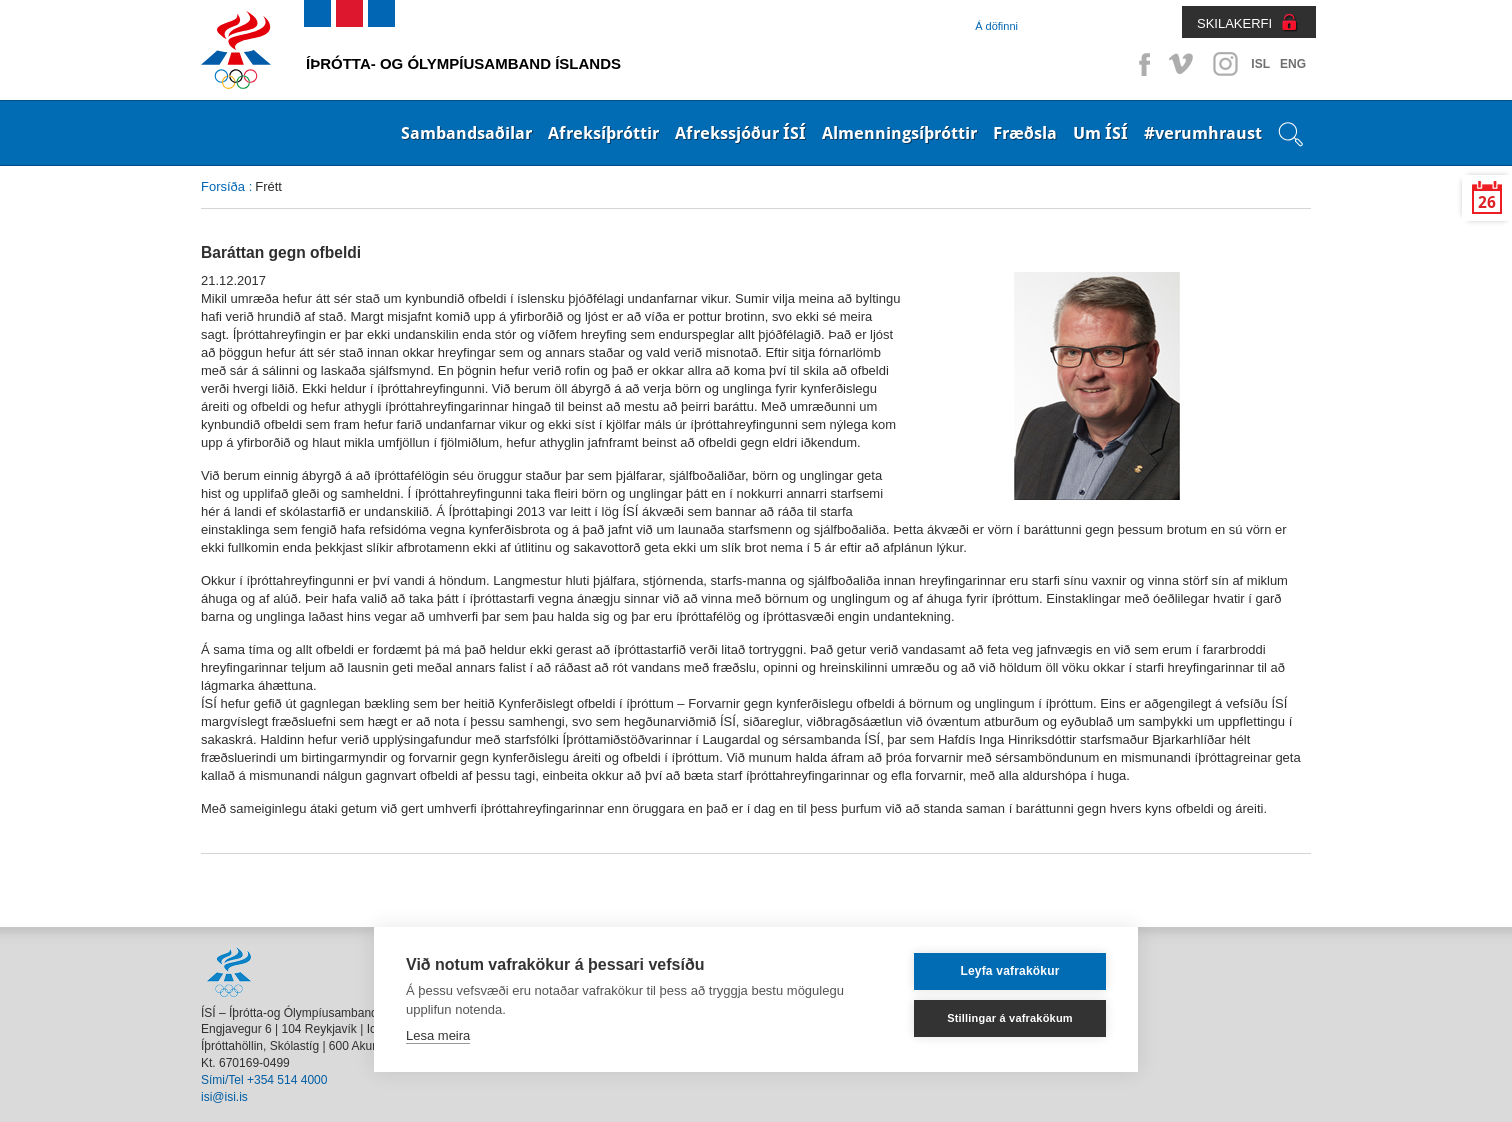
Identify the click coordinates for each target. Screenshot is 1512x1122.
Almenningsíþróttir (899, 133)
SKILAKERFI (1234, 23)
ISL (1260, 64)
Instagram (1225, 64)
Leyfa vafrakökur (1009, 971)
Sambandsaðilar (466, 133)
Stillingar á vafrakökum (1010, 1018)
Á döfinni (996, 26)
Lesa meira (438, 1035)
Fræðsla (1025, 133)
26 (1487, 202)
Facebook (1141, 64)
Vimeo (1183, 64)
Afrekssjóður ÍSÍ (740, 133)
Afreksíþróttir (603, 133)
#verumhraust (1203, 133)
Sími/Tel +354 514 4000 (264, 1080)
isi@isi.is (224, 1097)
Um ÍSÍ (1100, 133)
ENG (1293, 64)
